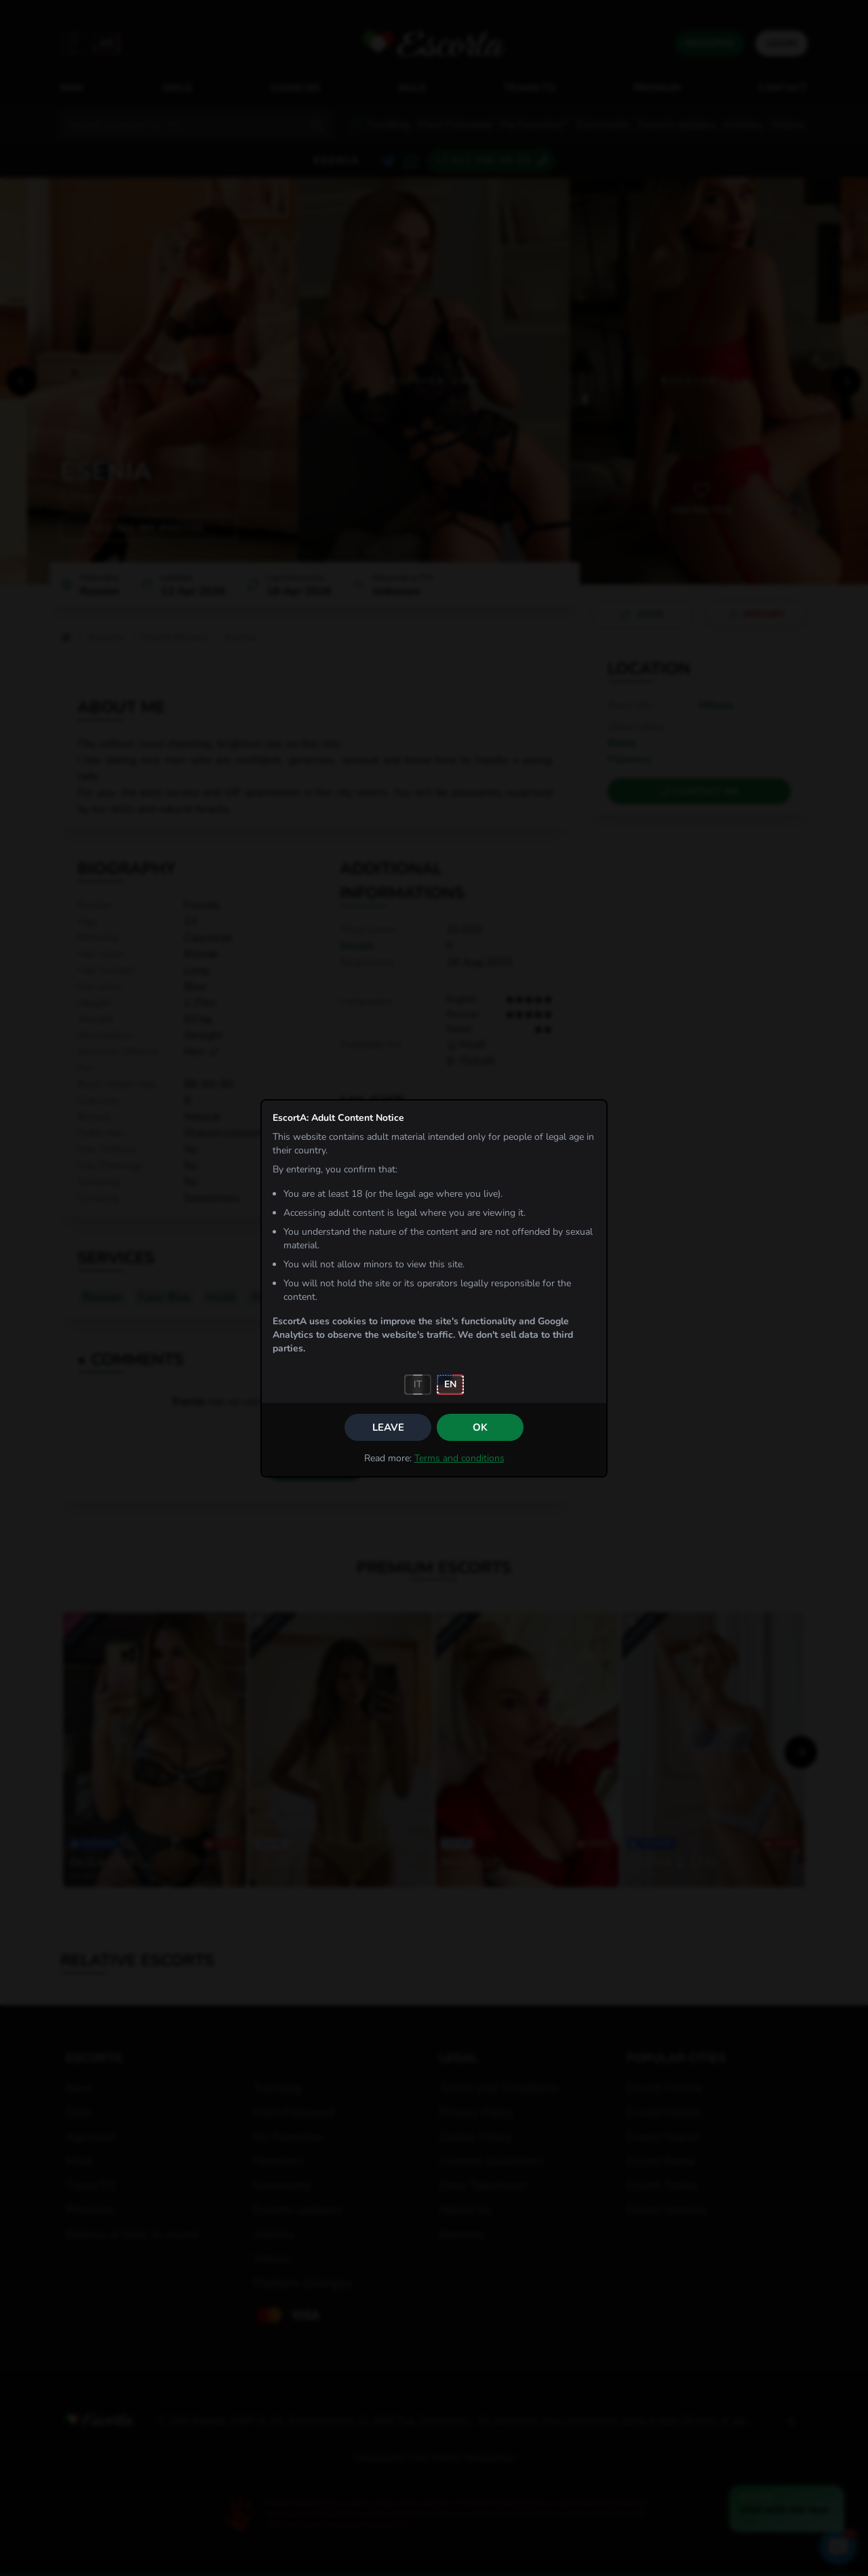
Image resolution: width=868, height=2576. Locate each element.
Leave (388, 1427)
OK (480, 1427)
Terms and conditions (459, 1458)
